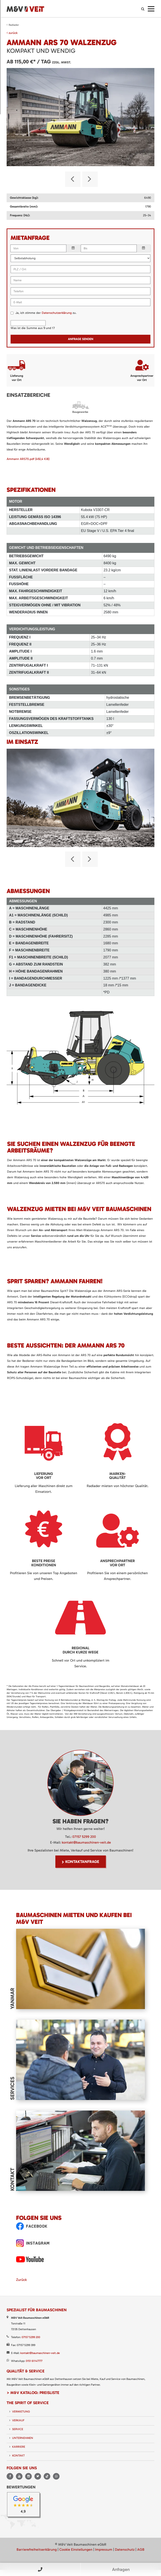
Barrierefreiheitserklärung (37, 2549)
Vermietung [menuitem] (21, 2410)
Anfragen (121, 2569)
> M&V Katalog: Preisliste (33, 2392)
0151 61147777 (34, 2360)
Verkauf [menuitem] (18, 2419)
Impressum (103, 2549)
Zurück (21, 2279)
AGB (140, 2549)
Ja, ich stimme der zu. (46, 312)
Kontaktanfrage (82, 1860)
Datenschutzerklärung (57, 312)
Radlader (14, 24)
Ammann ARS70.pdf (28, 458)
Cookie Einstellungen (75, 2549)
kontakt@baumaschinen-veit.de (86, 1841)
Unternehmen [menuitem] (22, 2437)
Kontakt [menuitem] (18, 2454)
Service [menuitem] (17, 2428)
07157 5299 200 (84, 1836)
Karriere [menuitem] (18, 2446)
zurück (12, 33)
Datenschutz (125, 2549)
